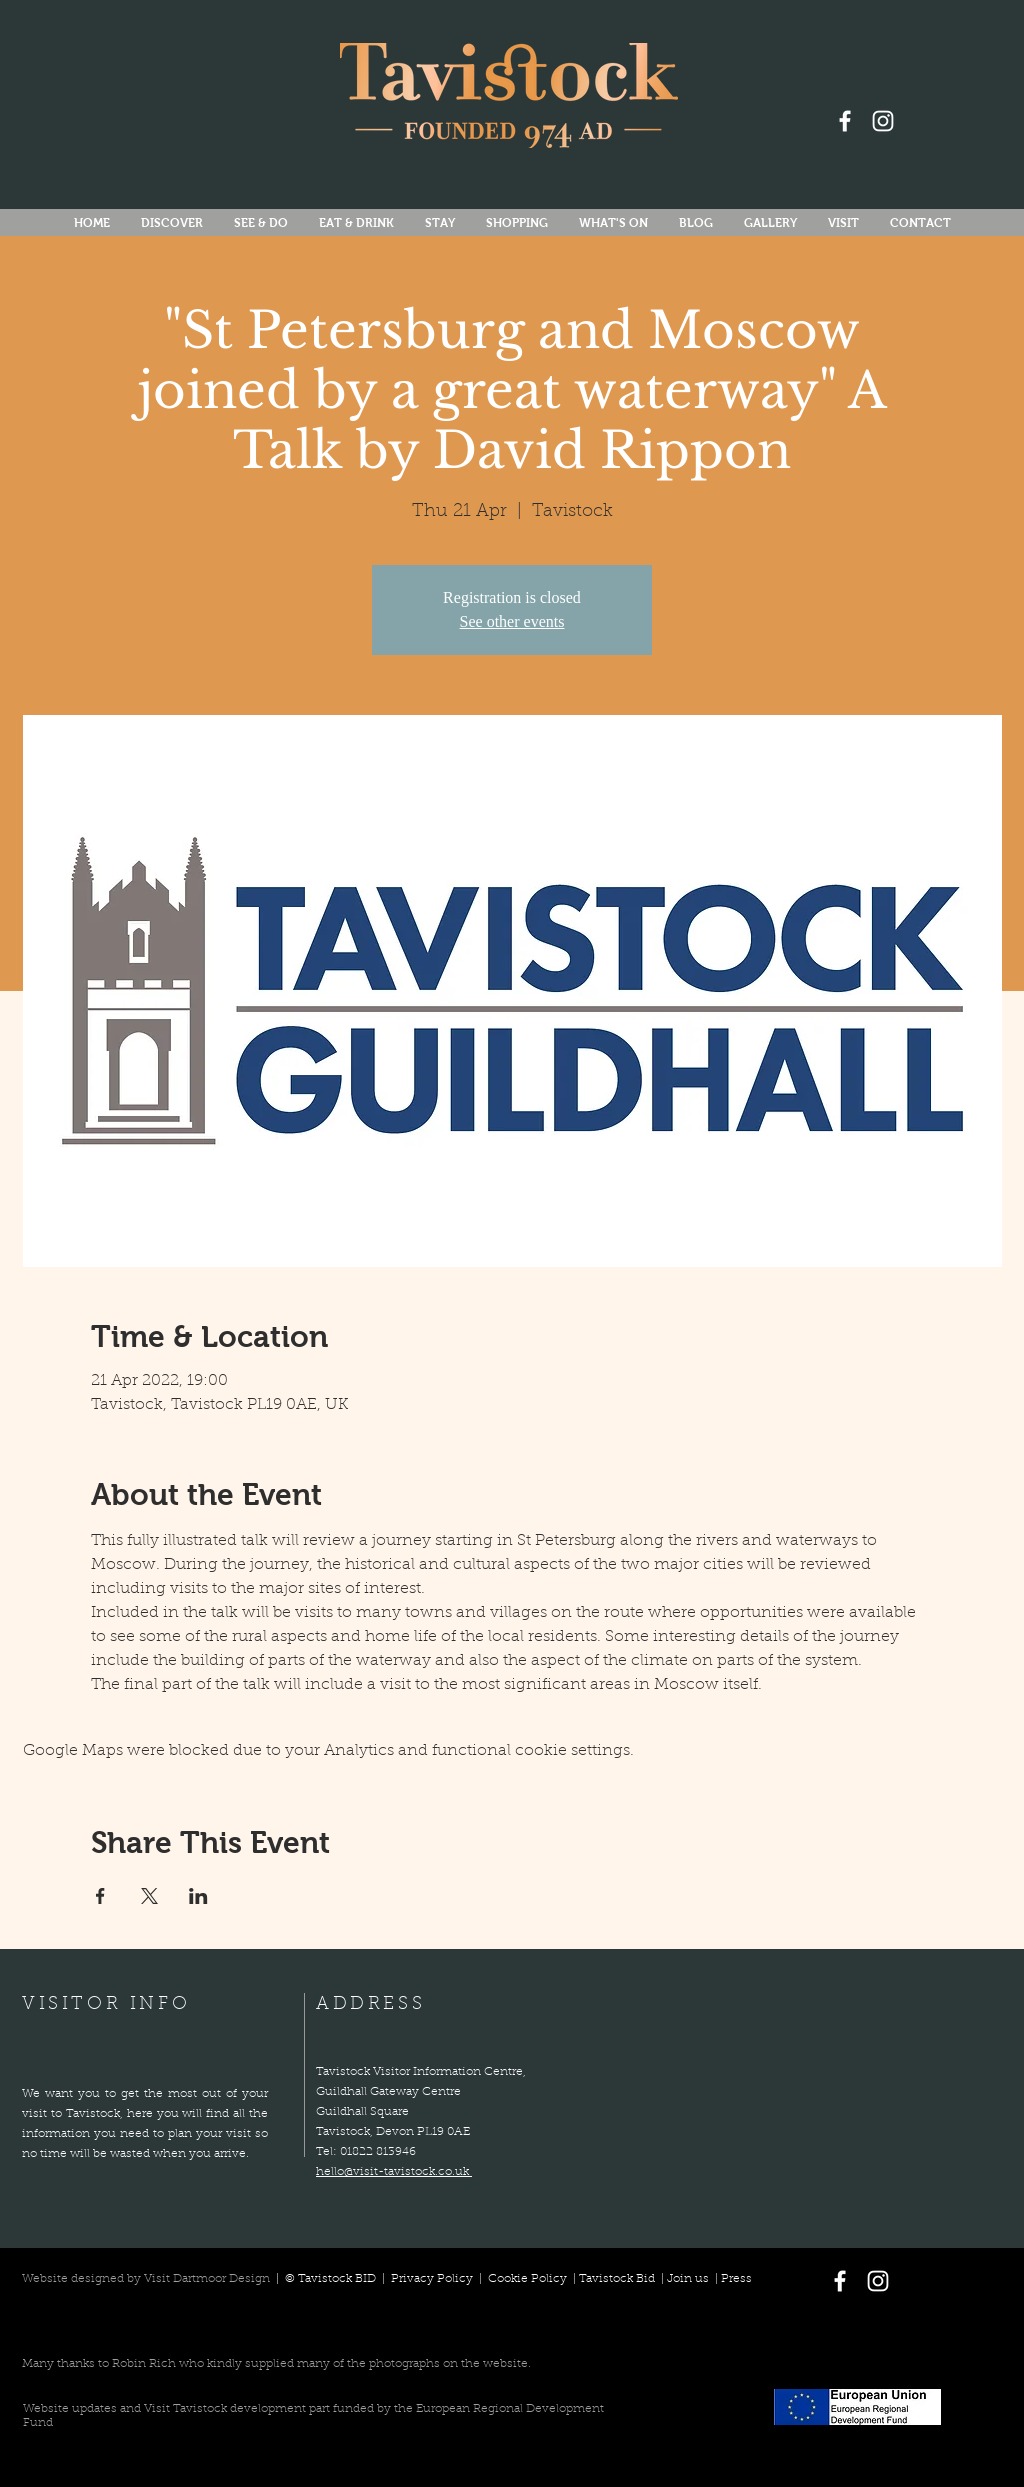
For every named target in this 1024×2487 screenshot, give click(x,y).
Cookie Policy (527, 2279)
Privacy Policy (433, 2279)
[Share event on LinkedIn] (198, 1896)
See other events (512, 621)
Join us (688, 2279)
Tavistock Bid (618, 2279)
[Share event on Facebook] (100, 1896)
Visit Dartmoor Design (207, 2279)
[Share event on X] (149, 1896)
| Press (730, 2279)
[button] (613, 223)
